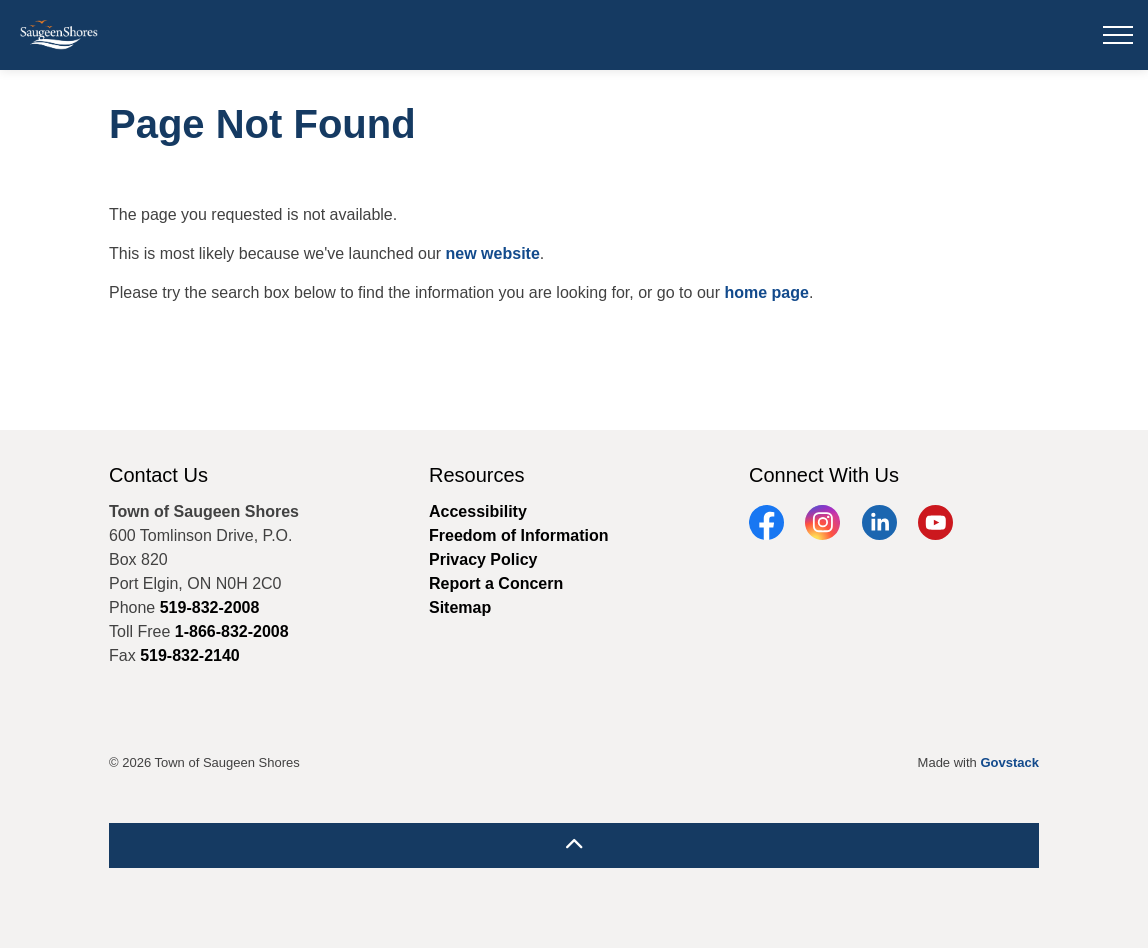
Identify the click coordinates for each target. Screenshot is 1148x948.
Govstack (1009, 762)
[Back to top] (574, 845)
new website (493, 253)
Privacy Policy (483, 559)
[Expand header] (1118, 35)
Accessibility (478, 511)
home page (766, 292)
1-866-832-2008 (232, 631)
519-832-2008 (210, 607)
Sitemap (460, 607)
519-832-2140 (190, 655)
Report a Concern (496, 583)
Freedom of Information (519, 535)
